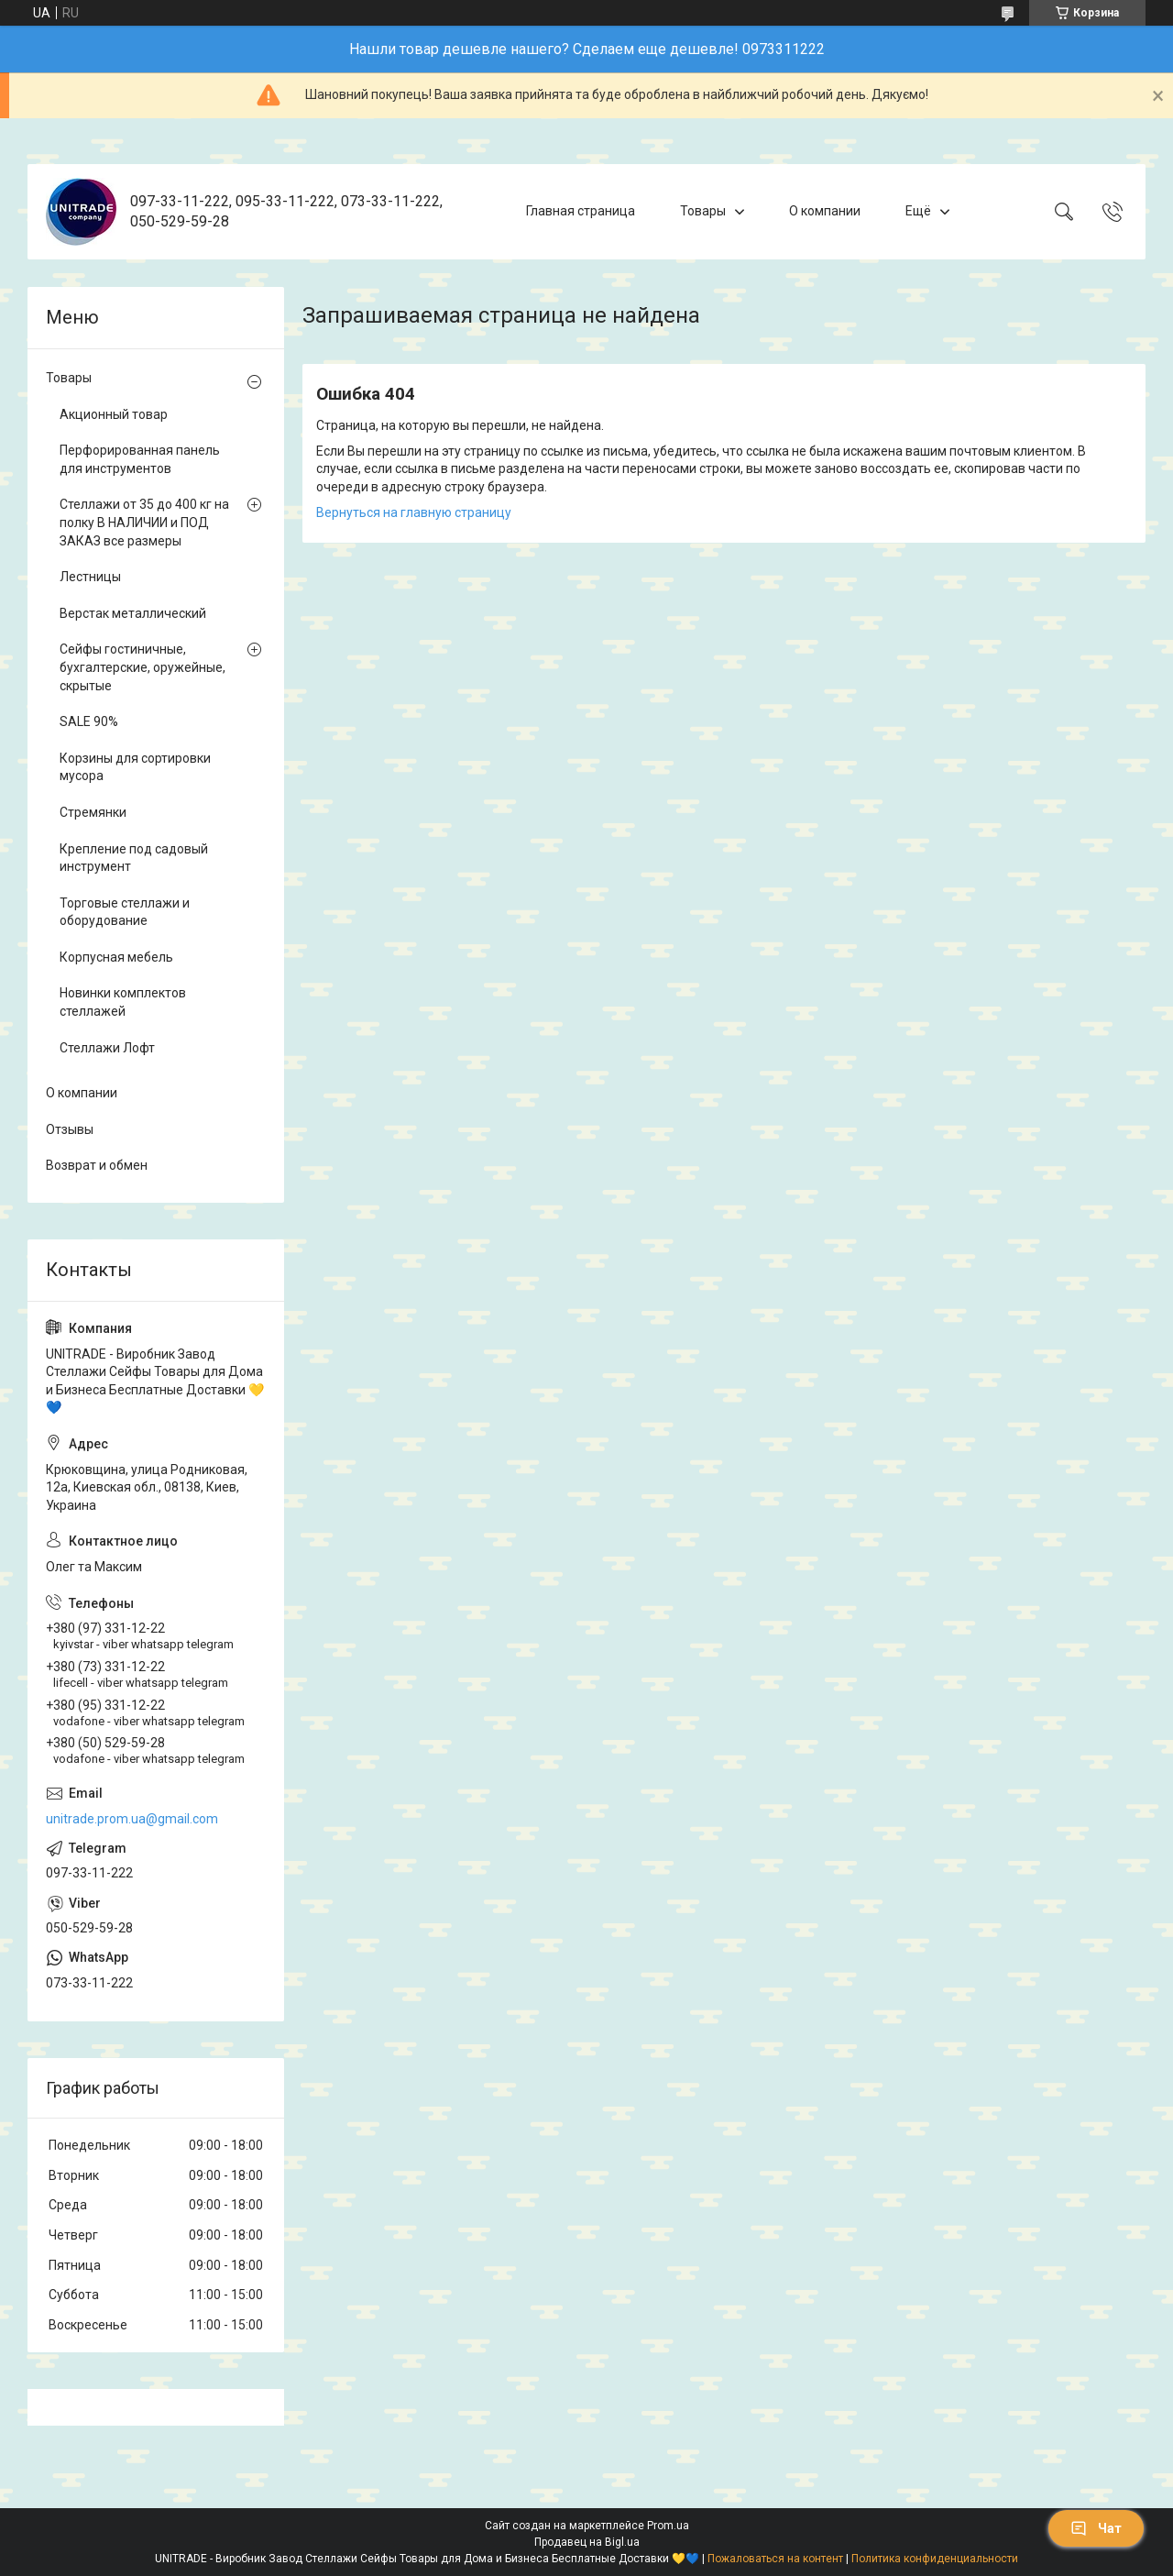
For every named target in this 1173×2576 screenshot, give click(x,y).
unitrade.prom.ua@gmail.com (132, 1818)
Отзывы (69, 1129)
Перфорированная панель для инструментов (140, 459)
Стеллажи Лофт (107, 1047)
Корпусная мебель (116, 957)
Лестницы (90, 576)
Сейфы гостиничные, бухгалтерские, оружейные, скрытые (142, 667)
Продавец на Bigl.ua (587, 2542)
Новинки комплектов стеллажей (123, 1001)
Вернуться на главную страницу (413, 512)
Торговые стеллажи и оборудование (125, 912)
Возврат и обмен (97, 1165)
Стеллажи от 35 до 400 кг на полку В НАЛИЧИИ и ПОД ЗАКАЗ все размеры (144, 522)
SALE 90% (89, 721)
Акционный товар (114, 414)
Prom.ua (668, 2525)
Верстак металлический (133, 613)
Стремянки (93, 812)
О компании (825, 211)
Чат (1096, 2528)
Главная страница (580, 211)
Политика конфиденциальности (934, 2558)
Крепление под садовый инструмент (134, 858)
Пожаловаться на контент (775, 2558)
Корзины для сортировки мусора (135, 767)
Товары (703, 211)
